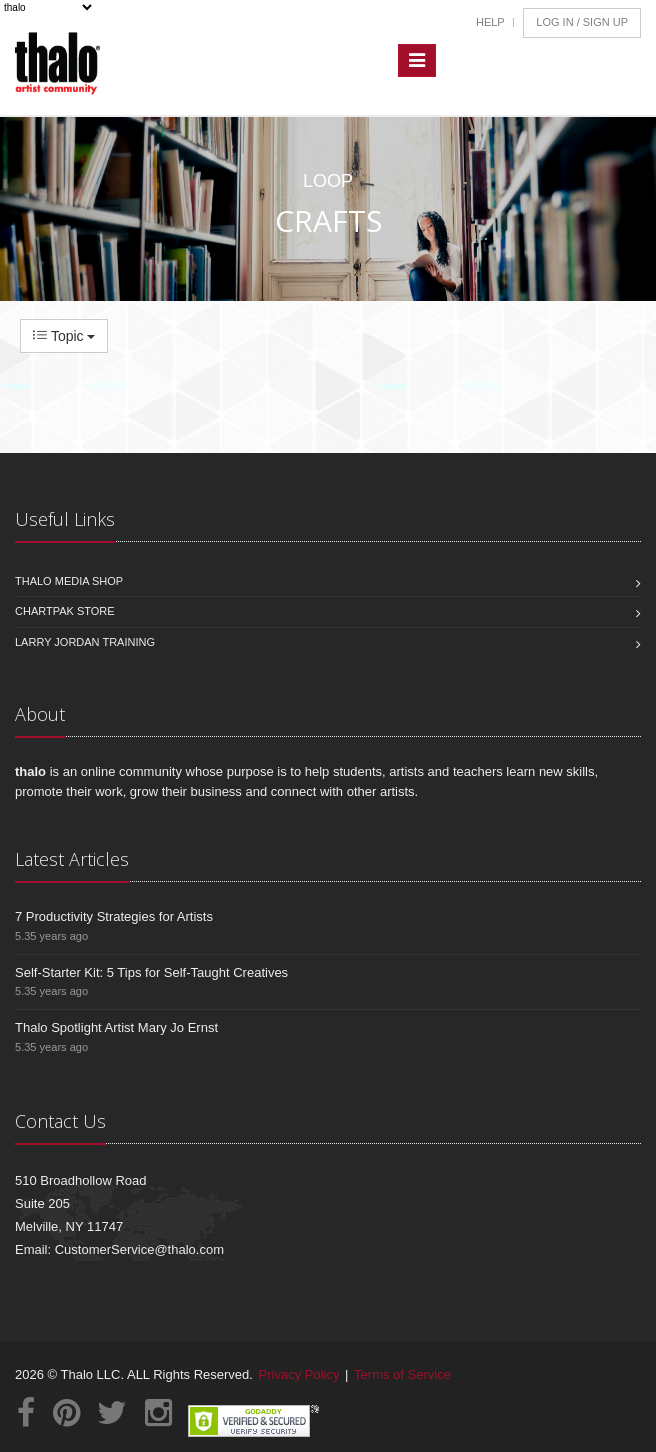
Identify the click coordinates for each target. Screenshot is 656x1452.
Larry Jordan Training (85, 642)
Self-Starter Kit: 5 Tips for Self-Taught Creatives (151, 972)
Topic (64, 336)
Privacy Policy (299, 1374)
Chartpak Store (65, 611)
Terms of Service (402, 1374)
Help (490, 22)
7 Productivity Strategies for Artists (114, 916)
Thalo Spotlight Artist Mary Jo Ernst (116, 1027)
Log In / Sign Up (582, 22)
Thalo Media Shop (69, 581)
